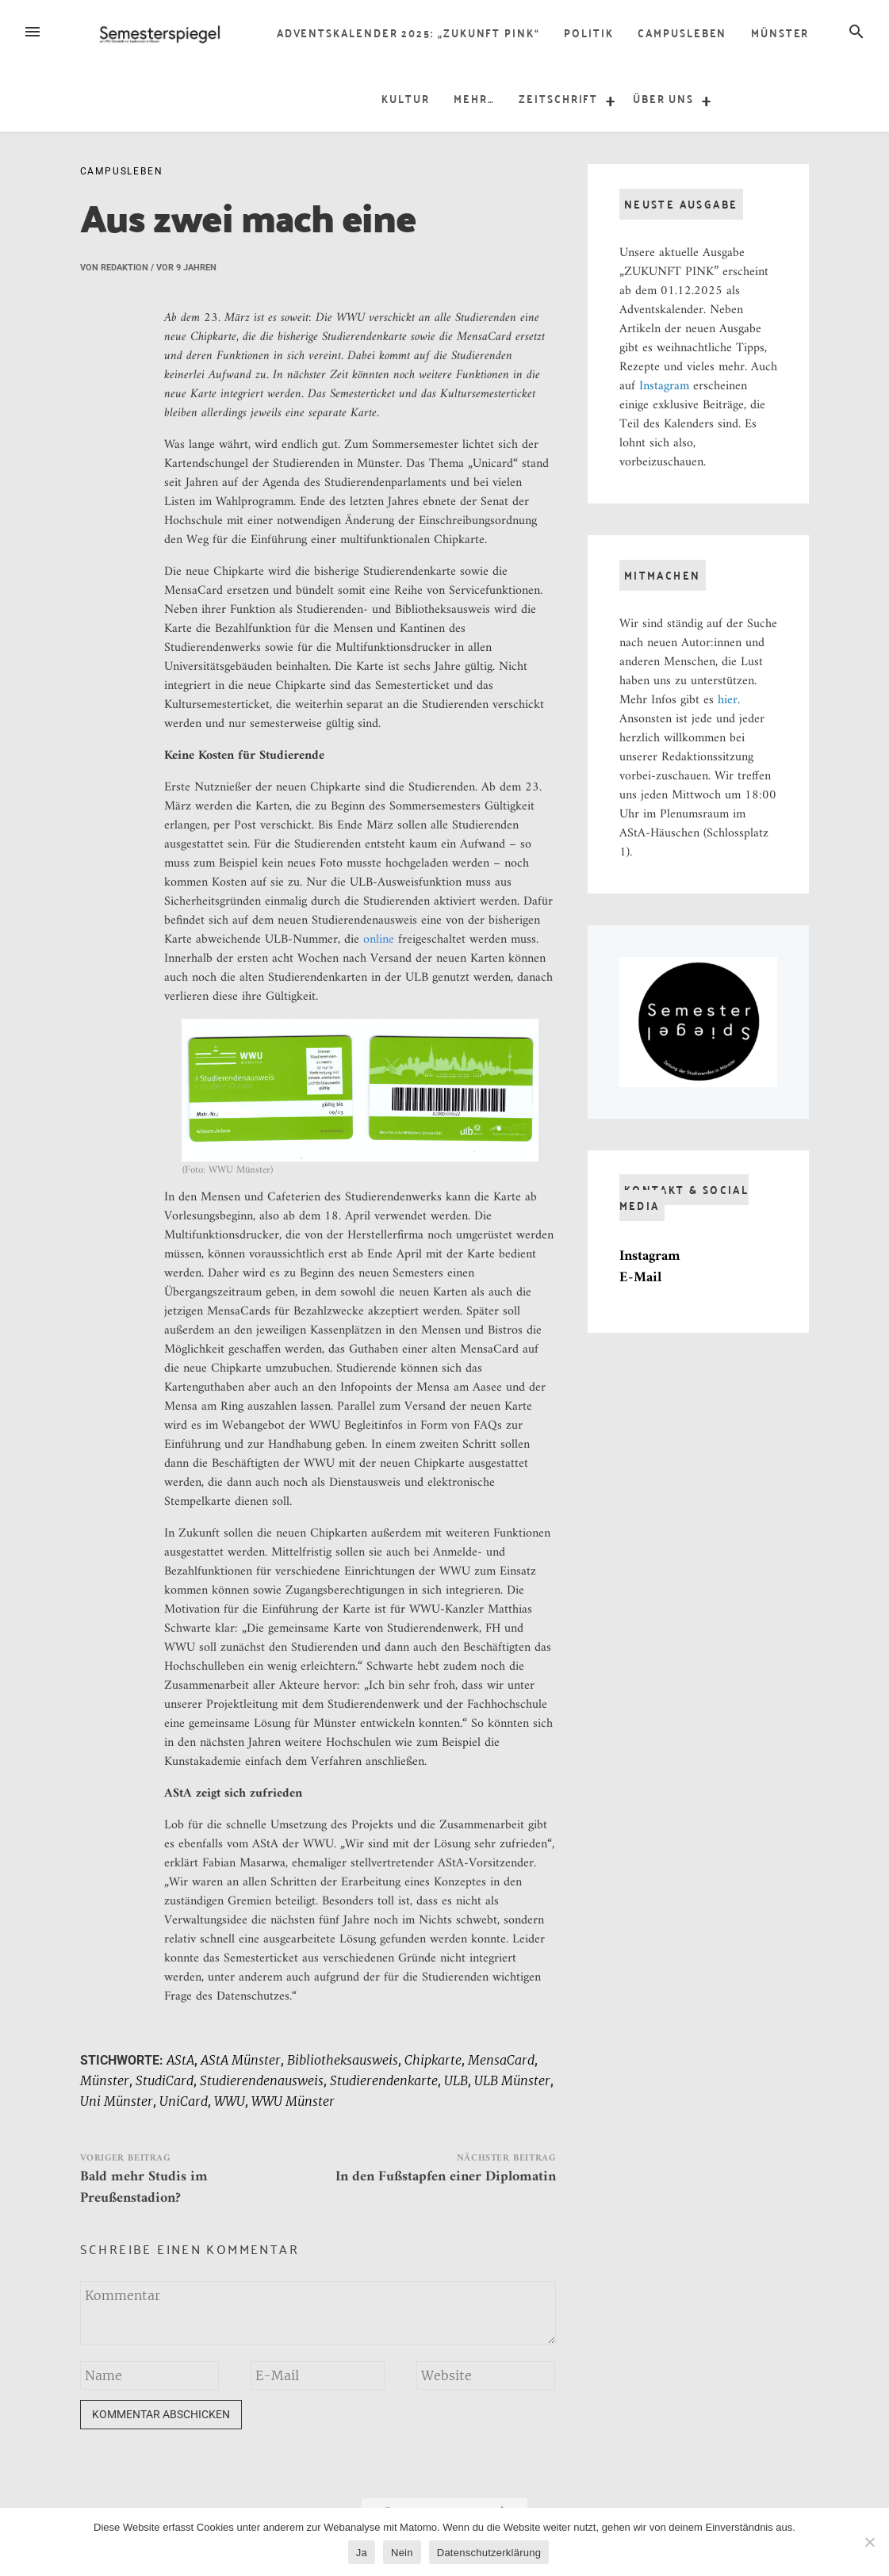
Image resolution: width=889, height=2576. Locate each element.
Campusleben (682, 32)
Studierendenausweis (262, 2080)
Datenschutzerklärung (489, 2553)
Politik (588, 32)
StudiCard (165, 2080)
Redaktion (124, 267)
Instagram (649, 1256)
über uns (663, 98)
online (378, 939)
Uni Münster (116, 2101)
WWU (229, 2101)
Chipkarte (433, 2060)
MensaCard (501, 2060)
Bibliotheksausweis (342, 2060)
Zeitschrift (558, 98)
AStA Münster (241, 2060)
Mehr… (474, 98)
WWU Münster (293, 2101)
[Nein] (869, 2542)
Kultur (405, 98)
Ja (361, 2553)
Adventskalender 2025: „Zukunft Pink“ (408, 32)
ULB (456, 2080)
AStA (180, 2060)
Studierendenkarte (384, 2080)
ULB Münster (512, 2080)
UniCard (183, 2101)
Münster (780, 32)
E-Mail (640, 1277)
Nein (402, 2553)
